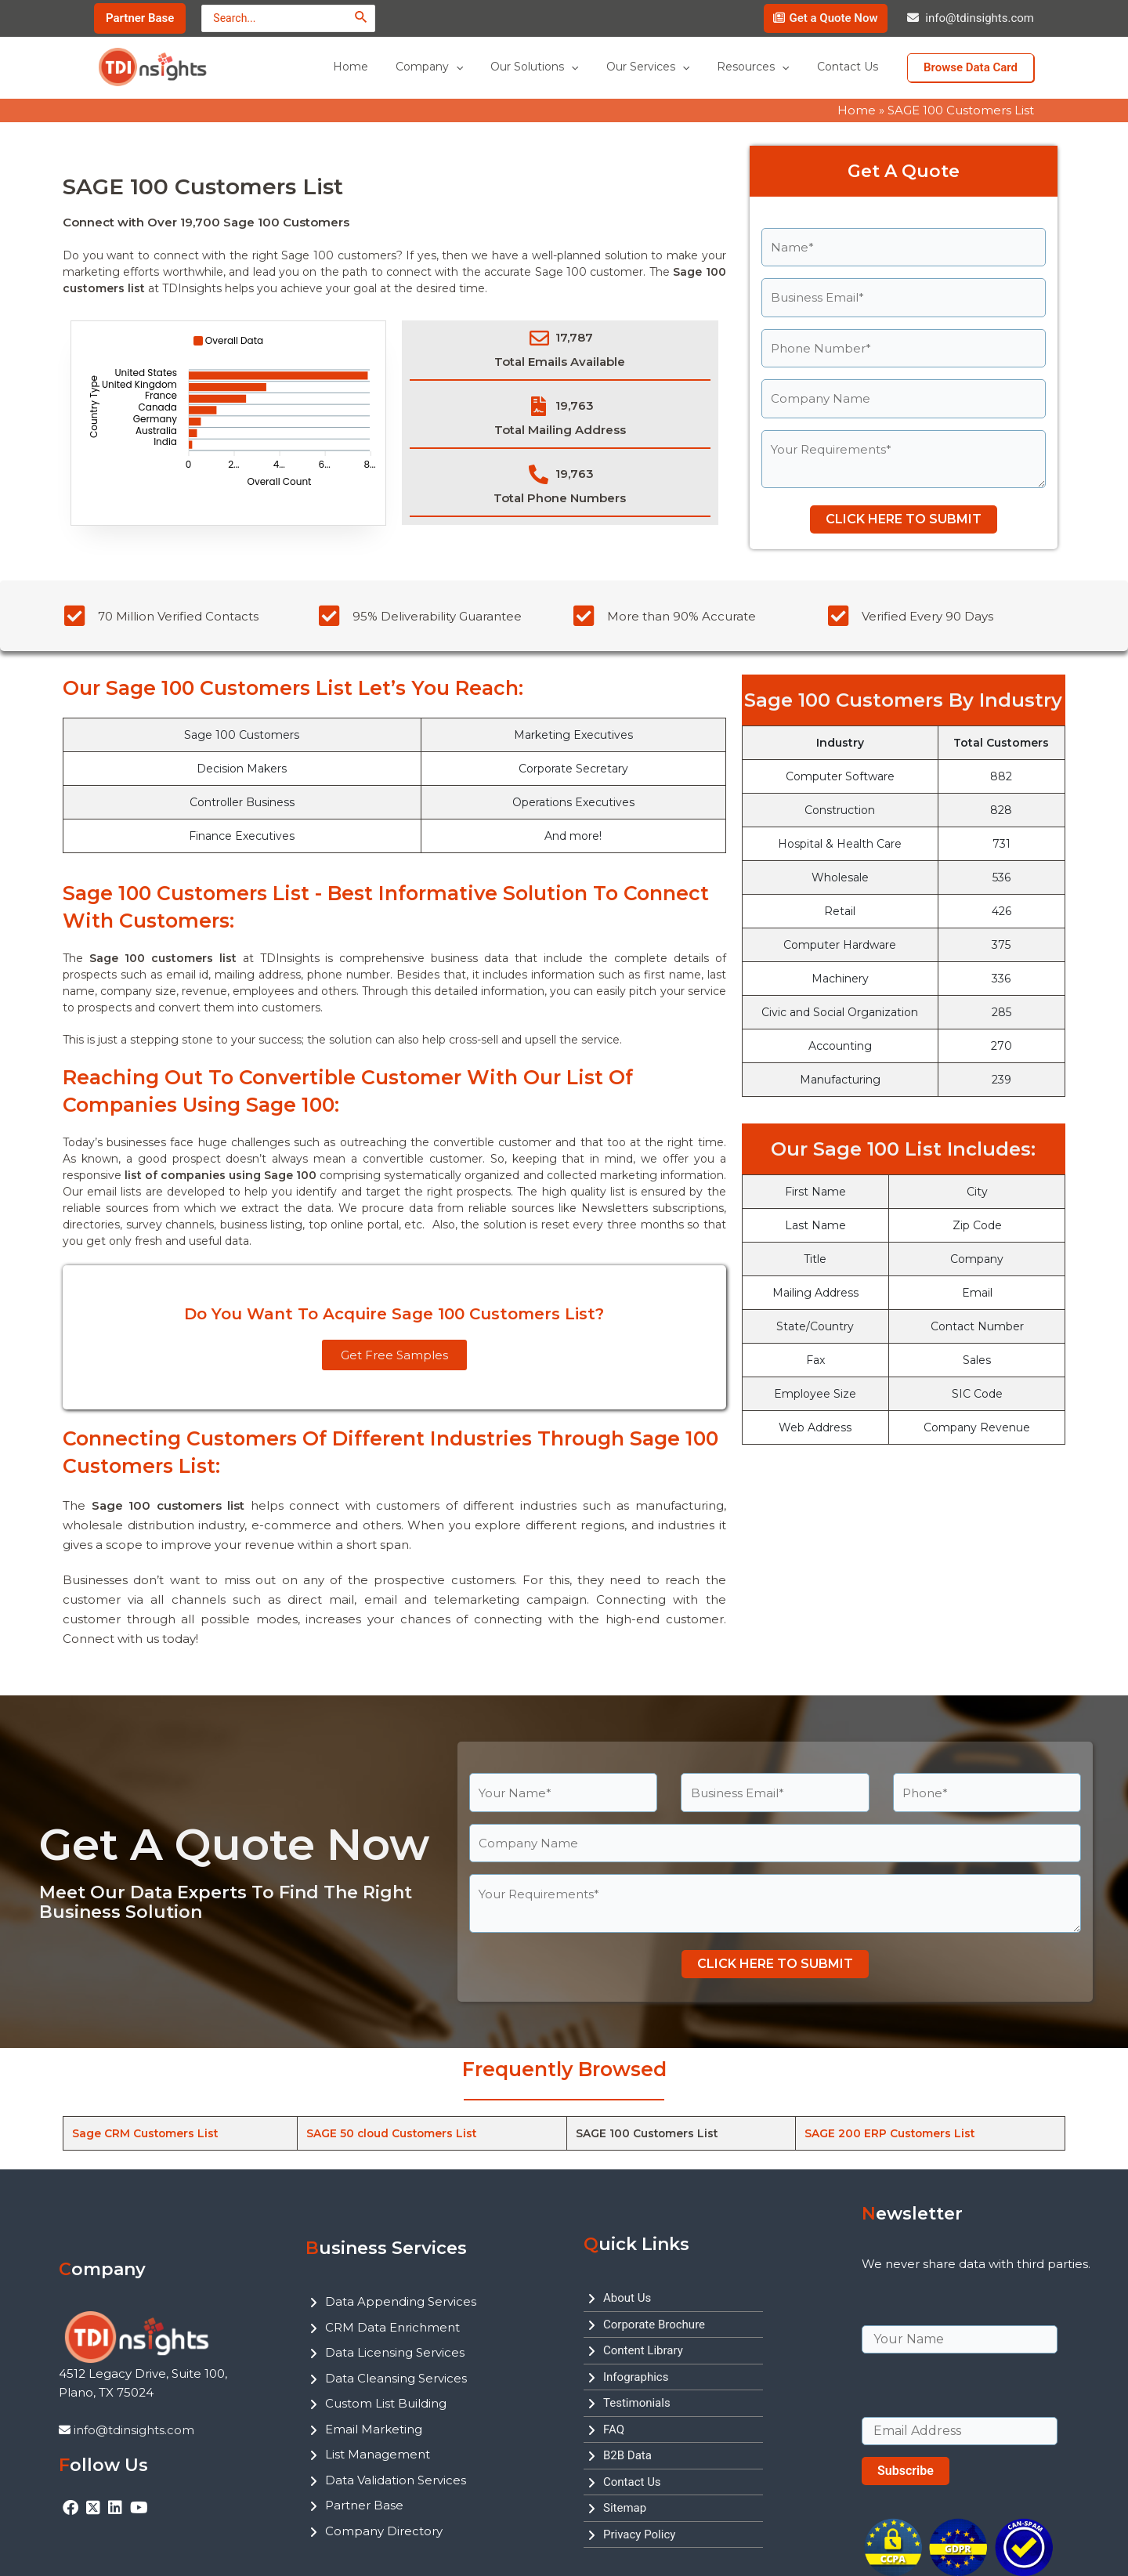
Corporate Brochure (654, 2324)
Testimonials (637, 2403)
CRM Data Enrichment (392, 2327)
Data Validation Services (395, 2480)
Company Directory (384, 2531)
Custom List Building (385, 2403)
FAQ (613, 2429)
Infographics (635, 2377)
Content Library (643, 2350)
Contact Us (632, 2482)
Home (856, 110)
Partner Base (364, 2505)
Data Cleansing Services (396, 2378)
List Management (377, 2454)
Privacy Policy (639, 2534)
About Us (627, 2298)
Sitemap (624, 2508)
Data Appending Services (400, 2301)
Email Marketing (373, 2429)
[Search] (361, 16)
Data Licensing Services (395, 2352)
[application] (480, 67)
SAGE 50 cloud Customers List (392, 2133)
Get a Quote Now (833, 18)
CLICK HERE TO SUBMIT (904, 519)
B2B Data (627, 2455)
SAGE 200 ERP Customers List (891, 2133)
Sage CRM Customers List (146, 2133)
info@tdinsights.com (979, 18)
